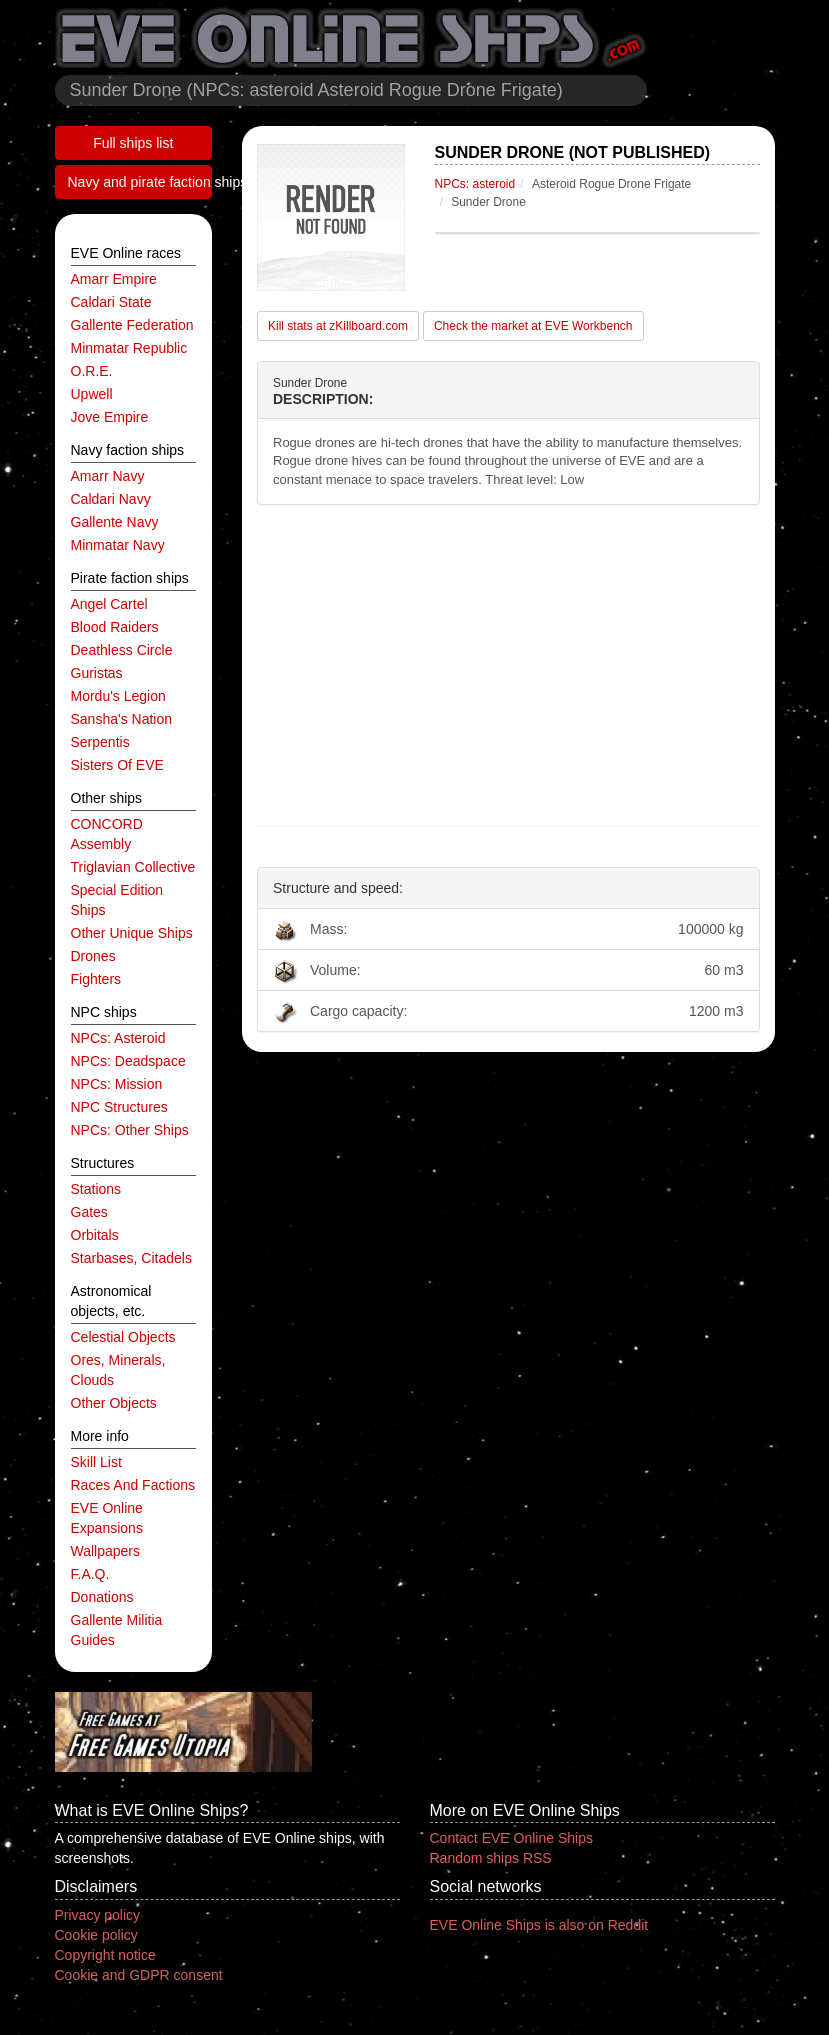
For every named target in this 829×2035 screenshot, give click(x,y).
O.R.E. (92, 371)
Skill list (96, 1462)
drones (93, 956)
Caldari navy (111, 499)
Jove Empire (110, 417)
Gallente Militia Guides (117, 1630)
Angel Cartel (109, 604)
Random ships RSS (491, 1858)
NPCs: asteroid (118, 1038)
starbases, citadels (131, 1258)
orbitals (95, 1235)
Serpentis (100, 742)
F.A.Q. (90, 1574)
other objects (114, 1403)
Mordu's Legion (118, 696)
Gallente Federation (132, 325)
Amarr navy (108, 476)
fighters (96, 979)
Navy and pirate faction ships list (140, 182)
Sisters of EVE (117, 765)
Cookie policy (96, 1935)
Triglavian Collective (133, 867)
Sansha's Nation (122, 719)
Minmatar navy (118, 545)
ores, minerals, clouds (118, 1370)
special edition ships (117, 900)
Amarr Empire (114, 279)
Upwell (92, 394)
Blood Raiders (115, 627)
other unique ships (132, 933)
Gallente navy (115, 522)
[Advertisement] (508, 666)
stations (96, 1189)
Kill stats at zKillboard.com (338, 326)
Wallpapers (106, 1551)
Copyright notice (105, 1955)
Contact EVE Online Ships (511, 1838)
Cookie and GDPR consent (139, 1975)
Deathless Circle (122, 650)
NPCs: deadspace (128, 1061)
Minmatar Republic (129, 348)
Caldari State (111, 302)
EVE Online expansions (107, 1518)
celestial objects (123, 1337)
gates (89, 1212)
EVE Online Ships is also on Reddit (539, 1925)
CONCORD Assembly (107, 834)
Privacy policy (98, 1915)
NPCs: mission (117, 1084)
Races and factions (133, 1485)
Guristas (97, 673)
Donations (102, 1597)
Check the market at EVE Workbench (533, 326)
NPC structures (119, 1107)
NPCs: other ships (130, 1130)
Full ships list (133, 143)
